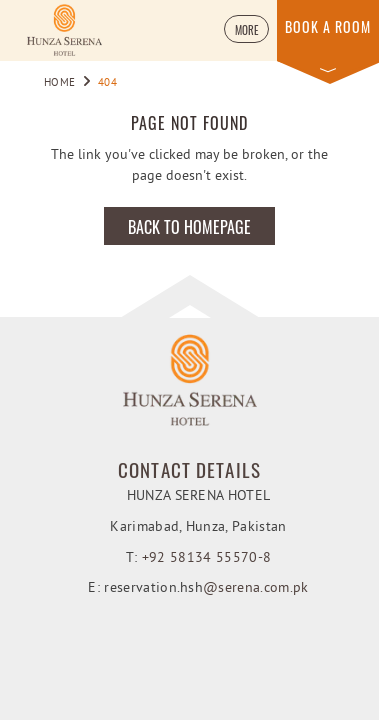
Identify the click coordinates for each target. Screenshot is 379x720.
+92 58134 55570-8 (206, 558)
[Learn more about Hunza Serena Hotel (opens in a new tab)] (64, 30)
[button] (246, 29)
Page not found (189, 123)
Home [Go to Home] (60, 83)
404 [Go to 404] (108, 83)
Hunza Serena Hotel (199, 496)
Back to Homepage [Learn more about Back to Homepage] (189, 227)
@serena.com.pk (255, 588)
